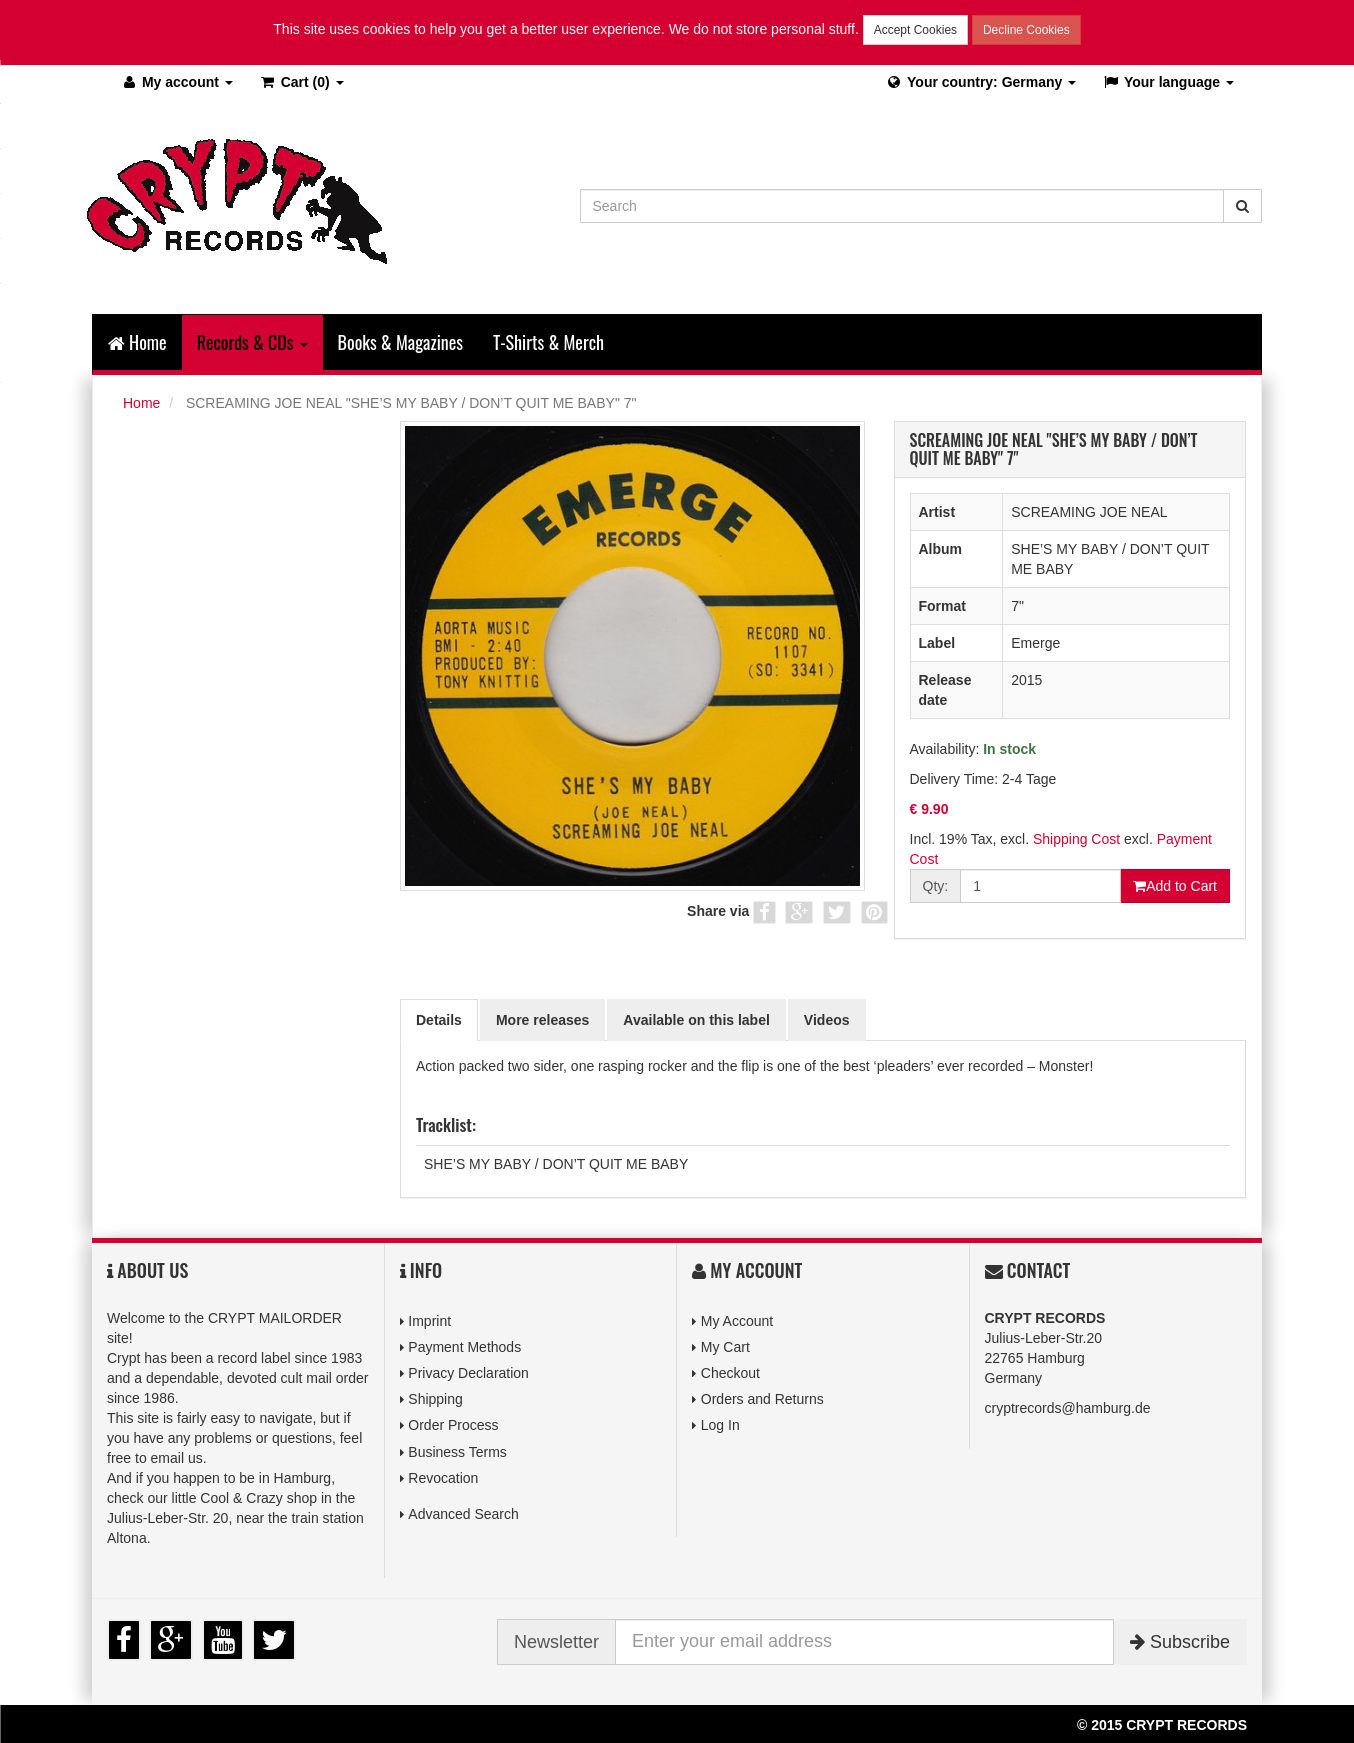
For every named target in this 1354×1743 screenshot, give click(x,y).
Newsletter (556, 1642)
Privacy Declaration (468, 1373)
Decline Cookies (1026, 30)
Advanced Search (463, 1514)
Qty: (936, 886)
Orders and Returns (762, 1399)
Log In (720, 1425)
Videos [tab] (827, 1020)
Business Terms (457, 1452)
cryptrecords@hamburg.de (1068, 1408)
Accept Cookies (915, 30)
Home (137, 342)
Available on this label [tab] (696, 1020)
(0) (301, 82)
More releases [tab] (542, 1020)
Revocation (443, 1478)
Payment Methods (464, 1347)
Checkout (730, 1373)
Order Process (453, 1425)
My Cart (725, 1347)
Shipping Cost (1076, 839)
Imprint (429, 1321)
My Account (737, 1321)
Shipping (435, 1399)
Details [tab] (439, 1020)
